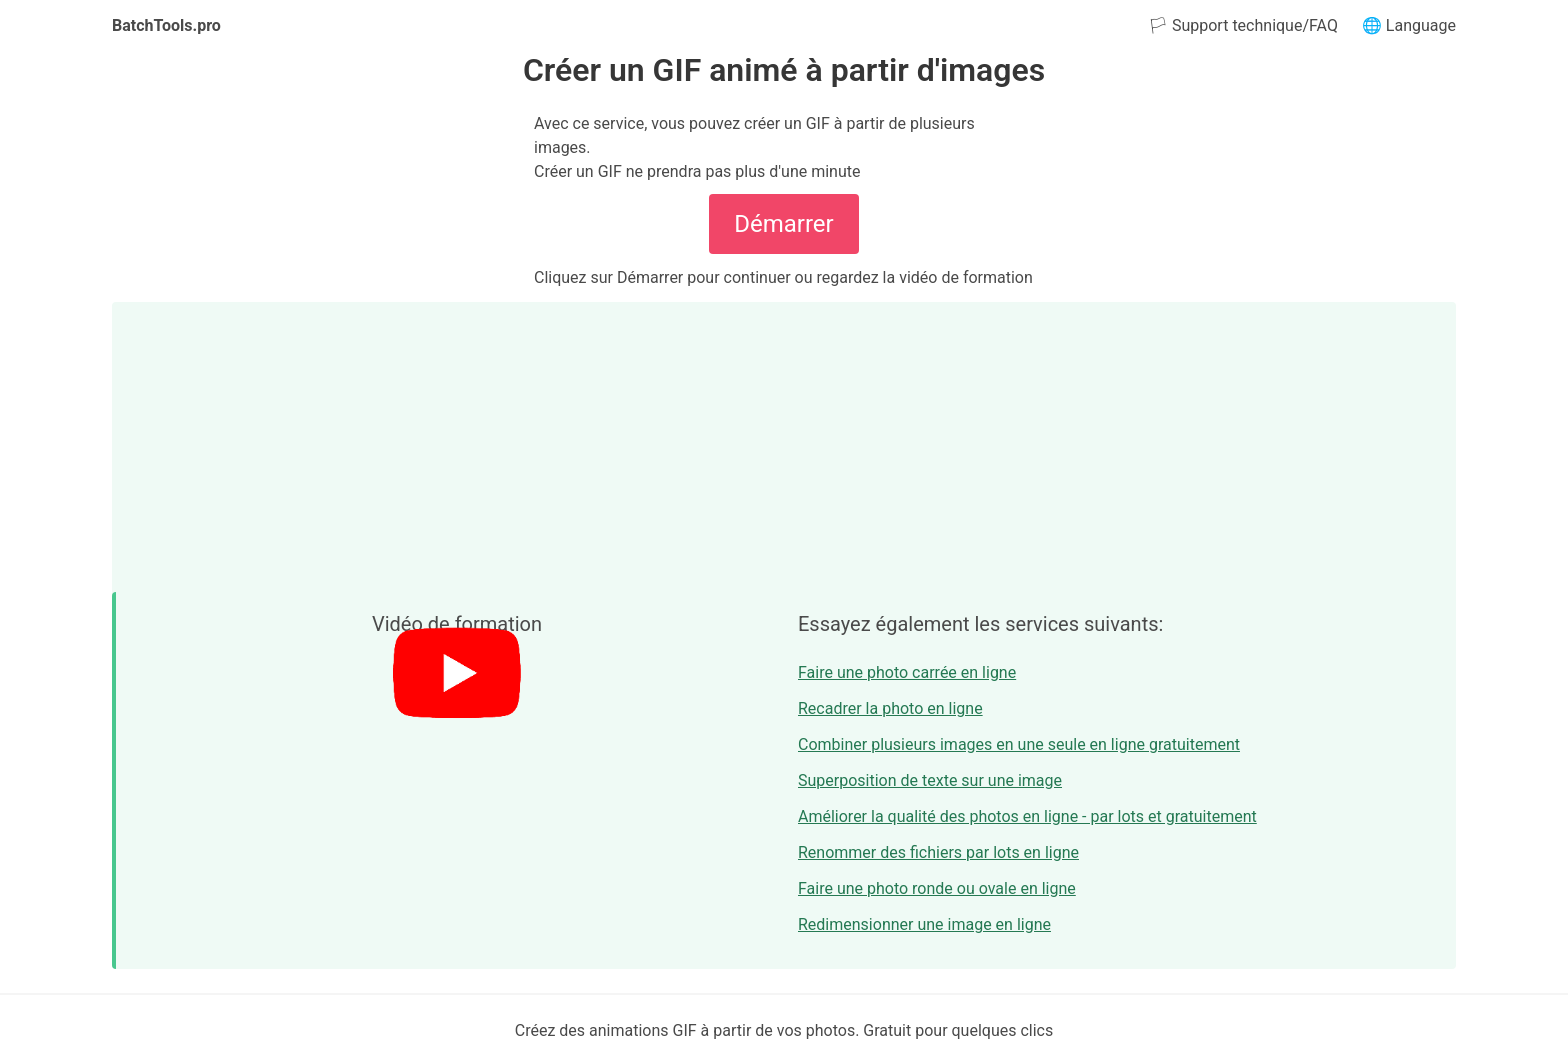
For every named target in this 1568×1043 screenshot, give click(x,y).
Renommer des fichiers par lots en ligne (938, 852)
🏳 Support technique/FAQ (1243, 25)
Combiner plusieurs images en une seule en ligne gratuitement (1019, 744)
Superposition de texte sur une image (930, 780)
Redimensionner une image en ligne (924, 924)
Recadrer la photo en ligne (890, 708)
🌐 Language (1409, 25)
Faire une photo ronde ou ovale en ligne (937, 888)
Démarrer (783, 224)
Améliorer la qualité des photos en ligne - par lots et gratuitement (1027, 816)
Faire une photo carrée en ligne (907, 672)
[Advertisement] (784, 442)
